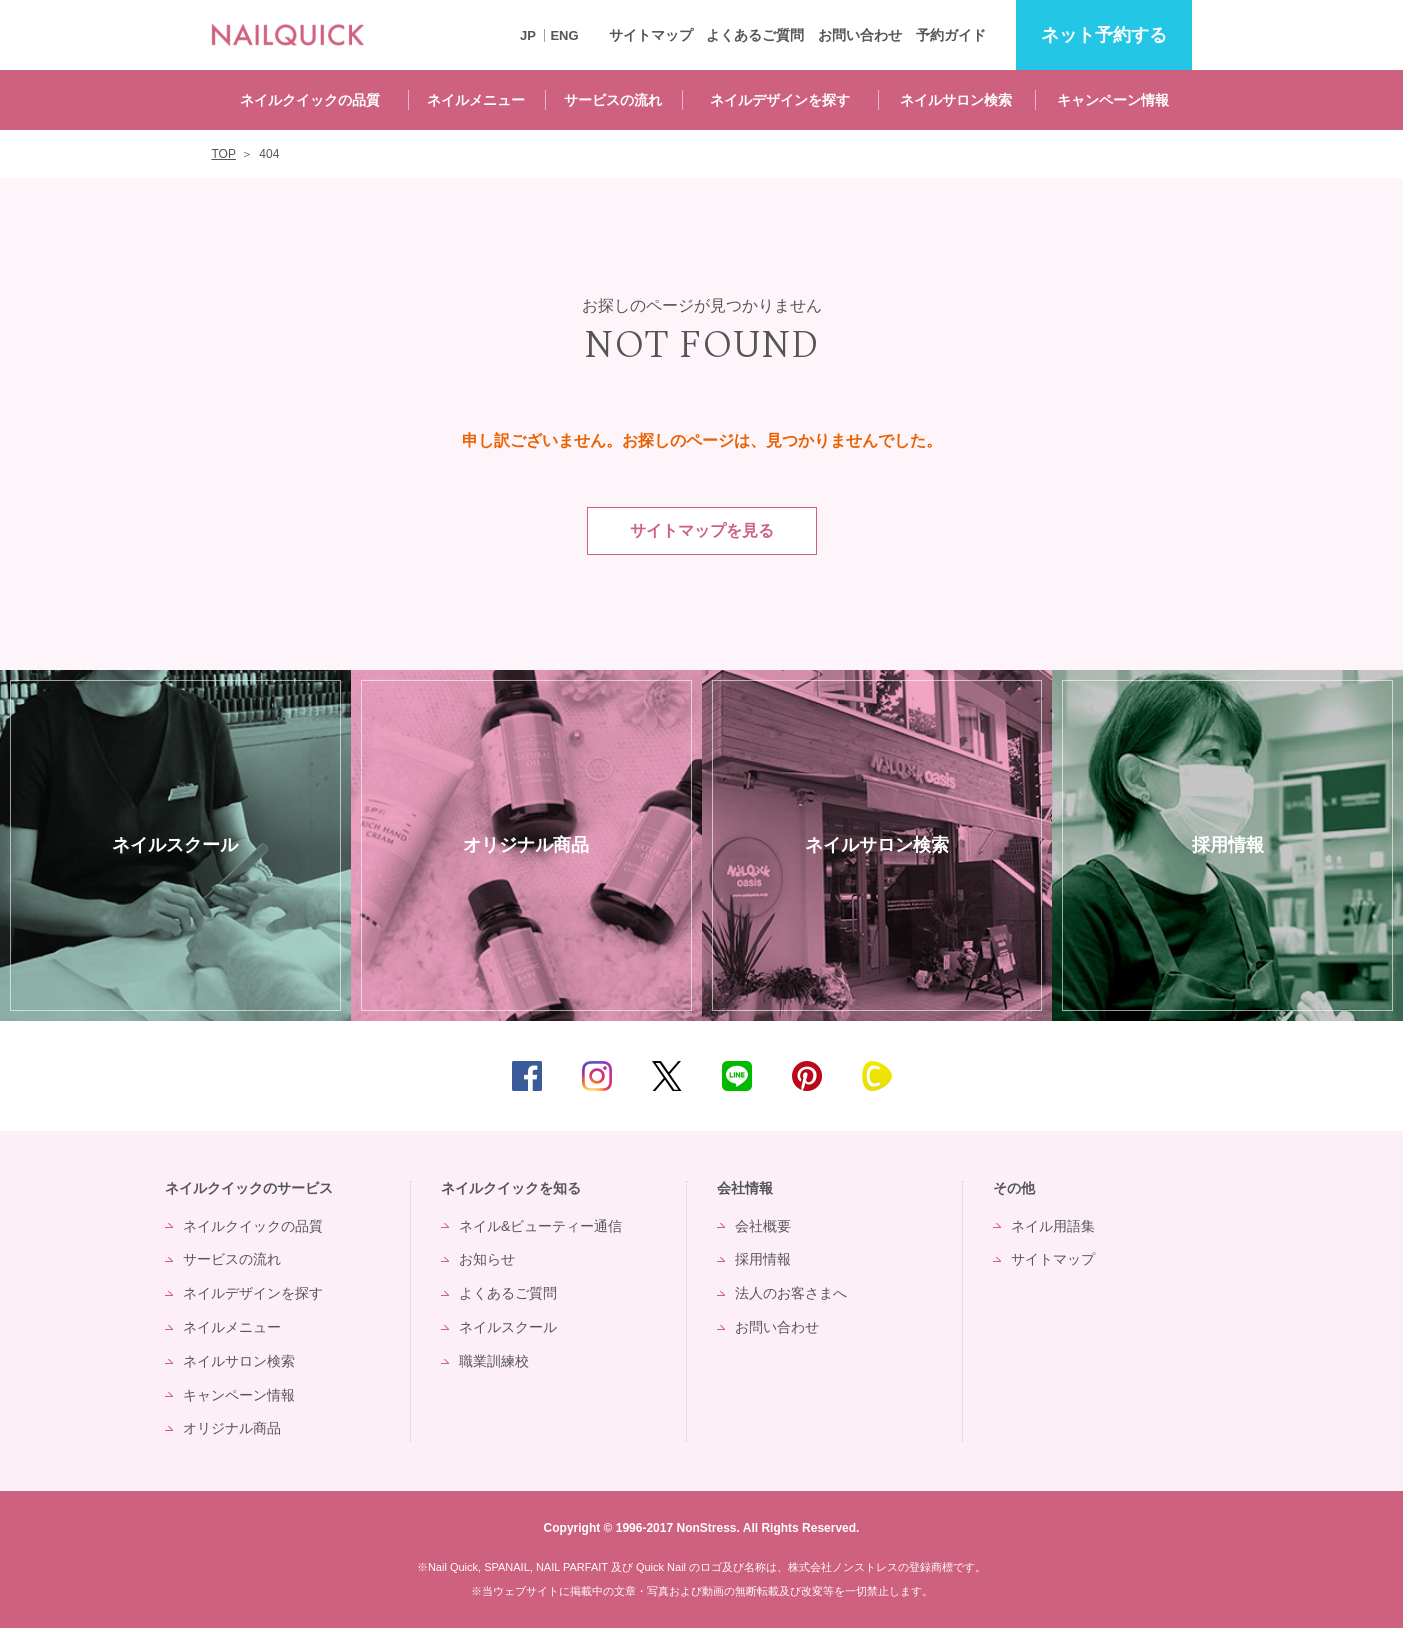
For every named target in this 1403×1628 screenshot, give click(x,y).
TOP (1358, 1076)
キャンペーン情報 (1113, 100)
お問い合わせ (860, 35)
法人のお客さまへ (791, 1293)
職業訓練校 (494, 1361)
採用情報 (763, 1259)
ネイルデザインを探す (780, 100)
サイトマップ (651, 35)
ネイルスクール (508, 1327)
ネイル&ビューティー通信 (540, 1226)
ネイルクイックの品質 (310, 100)
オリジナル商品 (232, 1428)
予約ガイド (951, 35)
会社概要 (763, 1226)
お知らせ (487, 1259)
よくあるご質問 (755, 35)
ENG (564, 35)
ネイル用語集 (1053, 1226)
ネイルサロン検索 (956, 100)
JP (528, 35)
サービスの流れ (613, 100)
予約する (1104, 35)
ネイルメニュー (476, 100)
